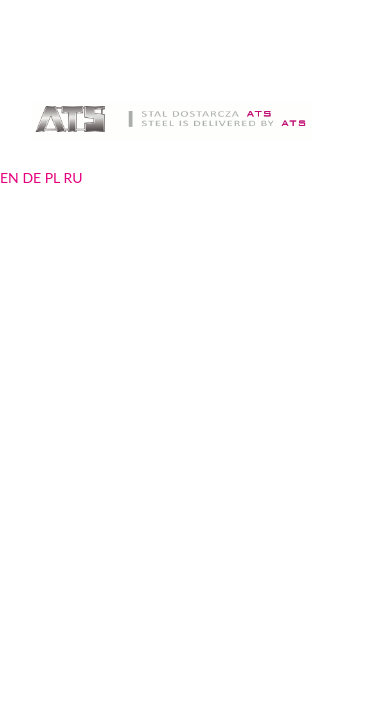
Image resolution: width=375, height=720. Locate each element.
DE (31, 177)
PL (52, 177)
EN (9, 177)
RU (72, 177)
